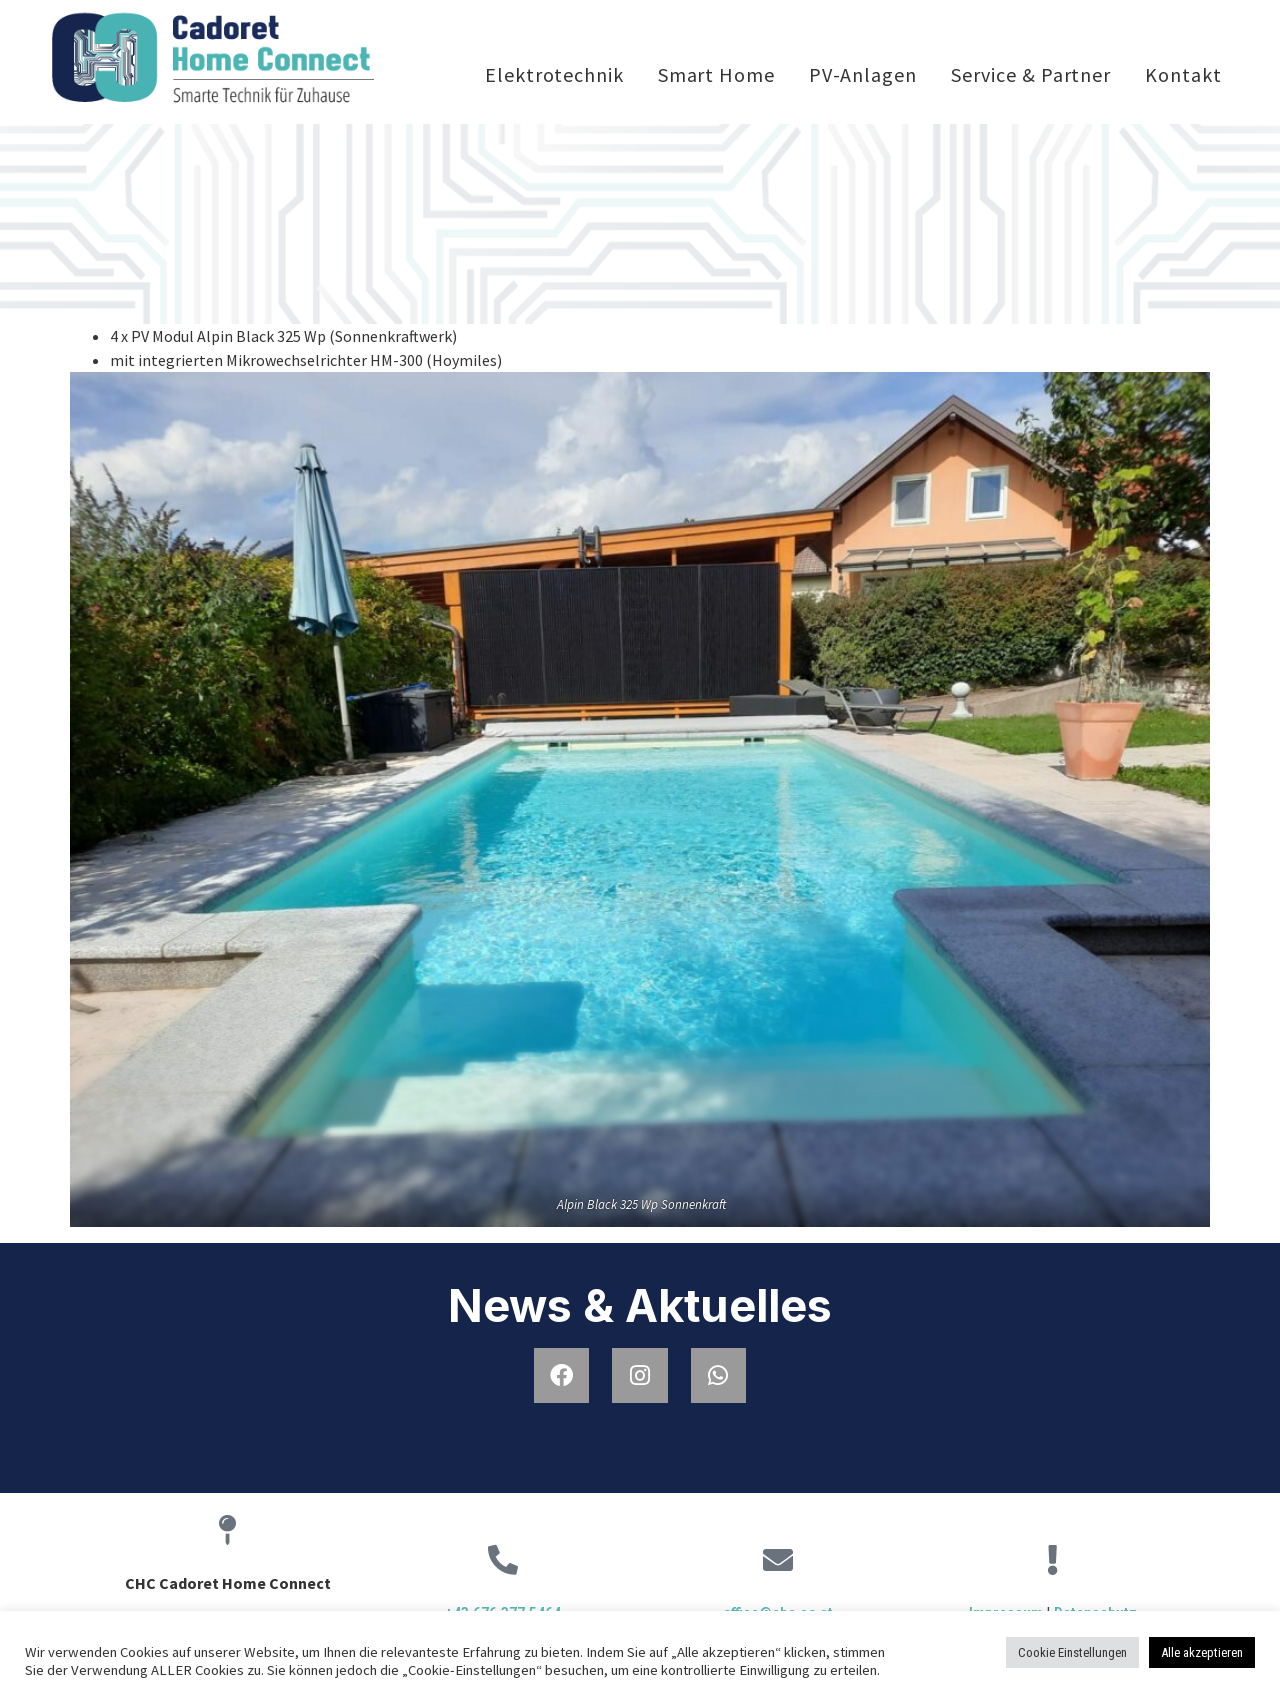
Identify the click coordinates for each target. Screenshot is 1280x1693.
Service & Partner (1031, 74)
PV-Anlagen (863, 74)
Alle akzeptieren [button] (1202, 1652)
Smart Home (716, 74)
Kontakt (1183, 74)
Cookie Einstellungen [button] (1072, 1652)
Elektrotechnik (554, 74)
